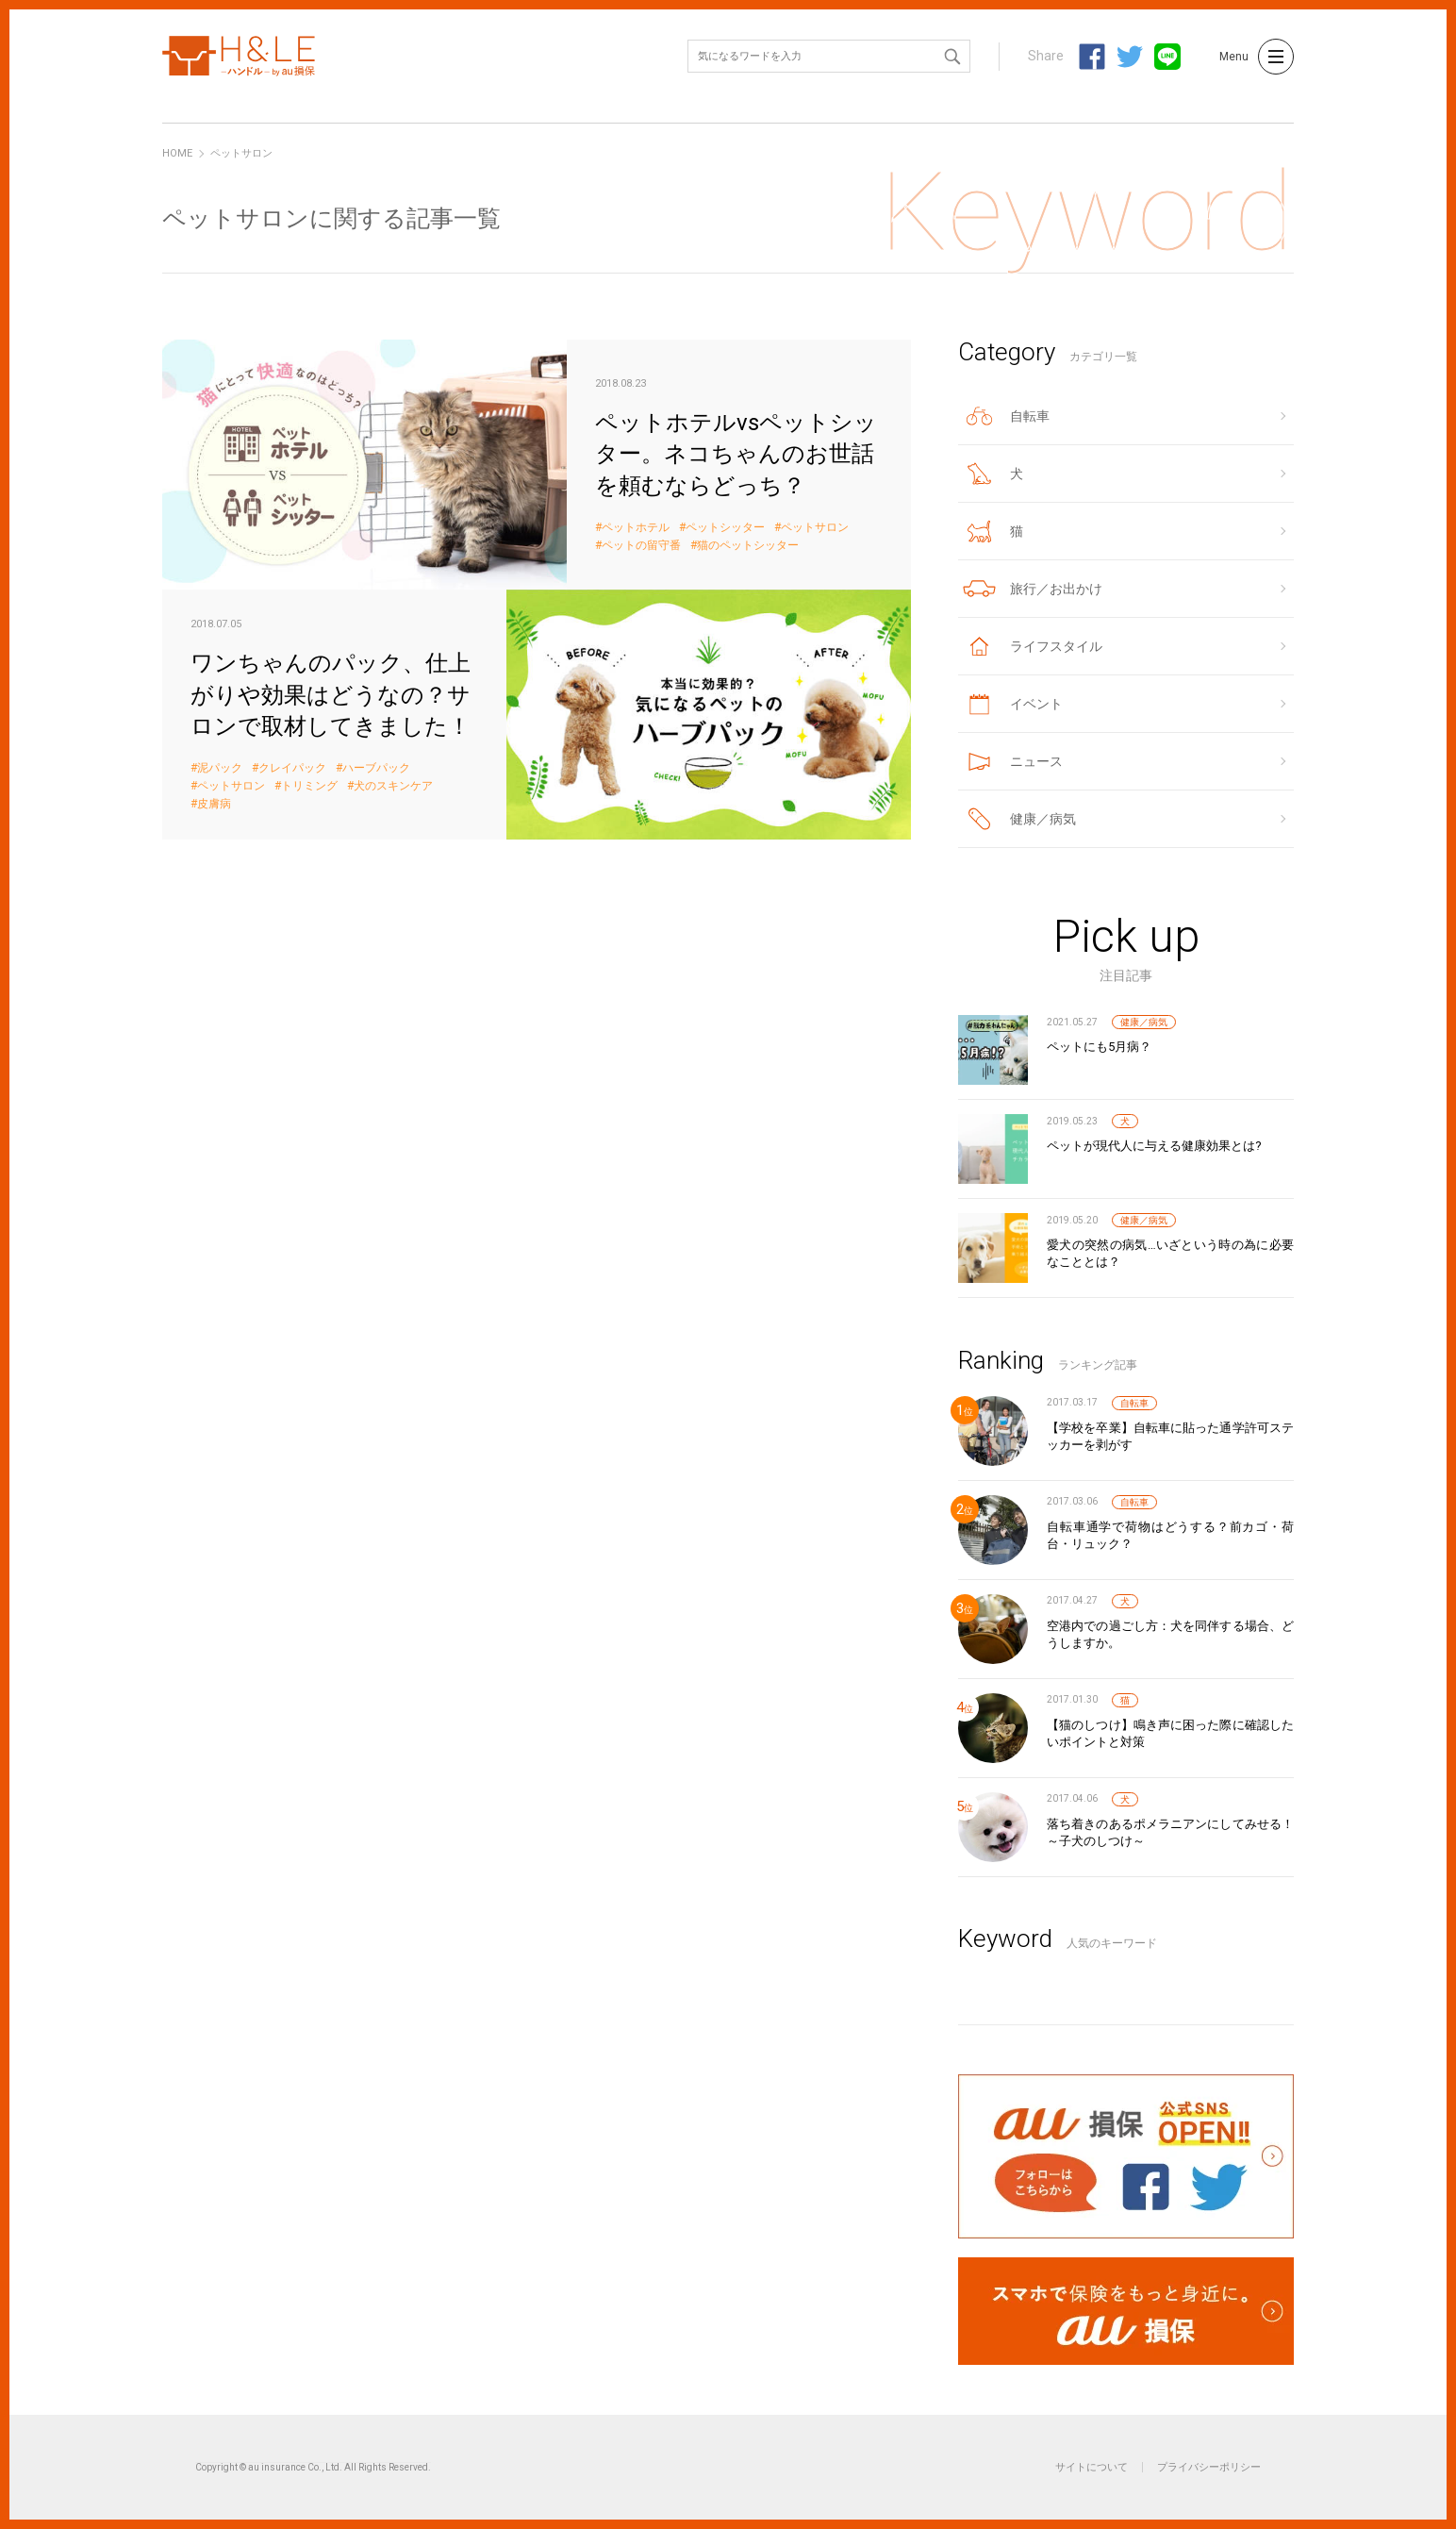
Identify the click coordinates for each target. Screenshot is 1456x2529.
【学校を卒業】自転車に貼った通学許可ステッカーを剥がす (1170, 1436)
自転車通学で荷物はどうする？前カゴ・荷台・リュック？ (1170, 1535)
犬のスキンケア (393, 786)
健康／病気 (1143, 1022)
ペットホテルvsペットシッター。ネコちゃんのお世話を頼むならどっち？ (536, 465)
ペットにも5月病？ (1099, 1047)
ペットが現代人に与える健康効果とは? (1154, 1146)
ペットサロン (815, 528)
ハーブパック (376, 768)
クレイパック (292, 768)
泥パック (219, 768)
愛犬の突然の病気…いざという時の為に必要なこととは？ (1170, 1253)
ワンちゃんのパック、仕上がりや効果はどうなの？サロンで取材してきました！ (536, 715)
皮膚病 (214, 804)
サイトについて (1091, 2467)
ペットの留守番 (641, 546)
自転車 (1134, 1403)
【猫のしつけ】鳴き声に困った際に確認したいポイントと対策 (1170, 1733)
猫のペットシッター (748, 546)
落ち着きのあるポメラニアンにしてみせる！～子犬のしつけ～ (1170, 1832)
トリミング (309, 786)
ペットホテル (636, 528)
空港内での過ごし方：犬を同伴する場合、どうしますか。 (1170, 1634)
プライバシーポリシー (1209, 2467)
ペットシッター (725, 528)
